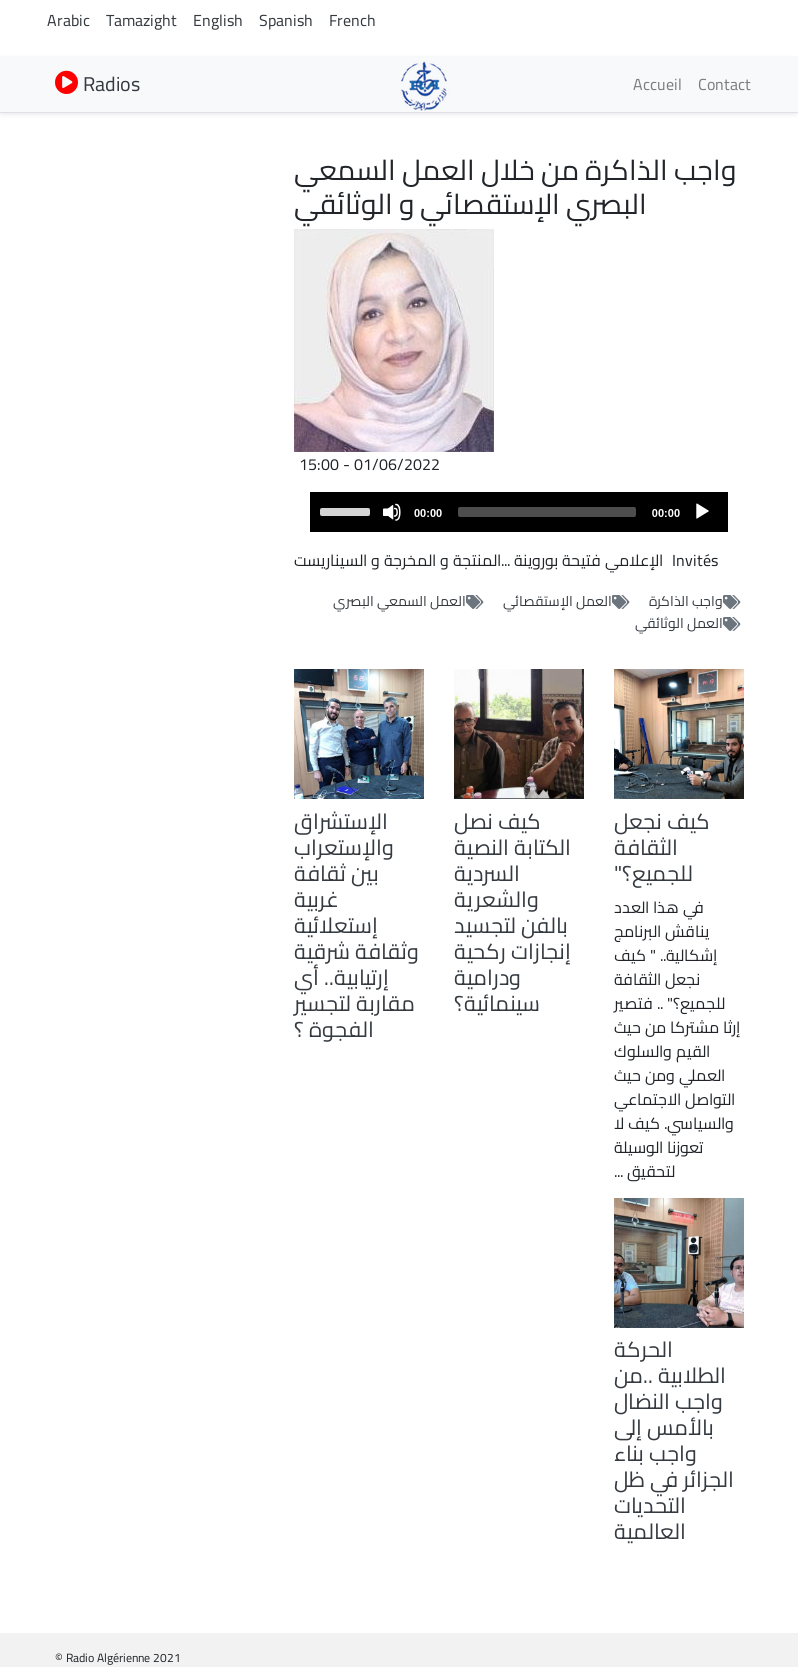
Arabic (68, 20)
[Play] (702, 512)
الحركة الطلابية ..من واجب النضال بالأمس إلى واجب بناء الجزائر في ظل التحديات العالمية (674, 1440)
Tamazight (141, 20)
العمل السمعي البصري (399, 601)
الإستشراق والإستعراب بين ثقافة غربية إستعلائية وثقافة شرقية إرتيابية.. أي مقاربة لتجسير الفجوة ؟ (356, 925)
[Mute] (392, 512)
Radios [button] (97, 83)
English (218, 20)
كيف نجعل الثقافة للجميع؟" (662, 847)
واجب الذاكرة (686, 601)
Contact (724, 84)
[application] (519, 512)
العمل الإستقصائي (557, 601)
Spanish (286, 20)
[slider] (547, 512)
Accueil (657, 84)
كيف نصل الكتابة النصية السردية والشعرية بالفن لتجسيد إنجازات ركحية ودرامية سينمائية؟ (512, 912)
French (352, 20)
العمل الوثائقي (679, 623)
